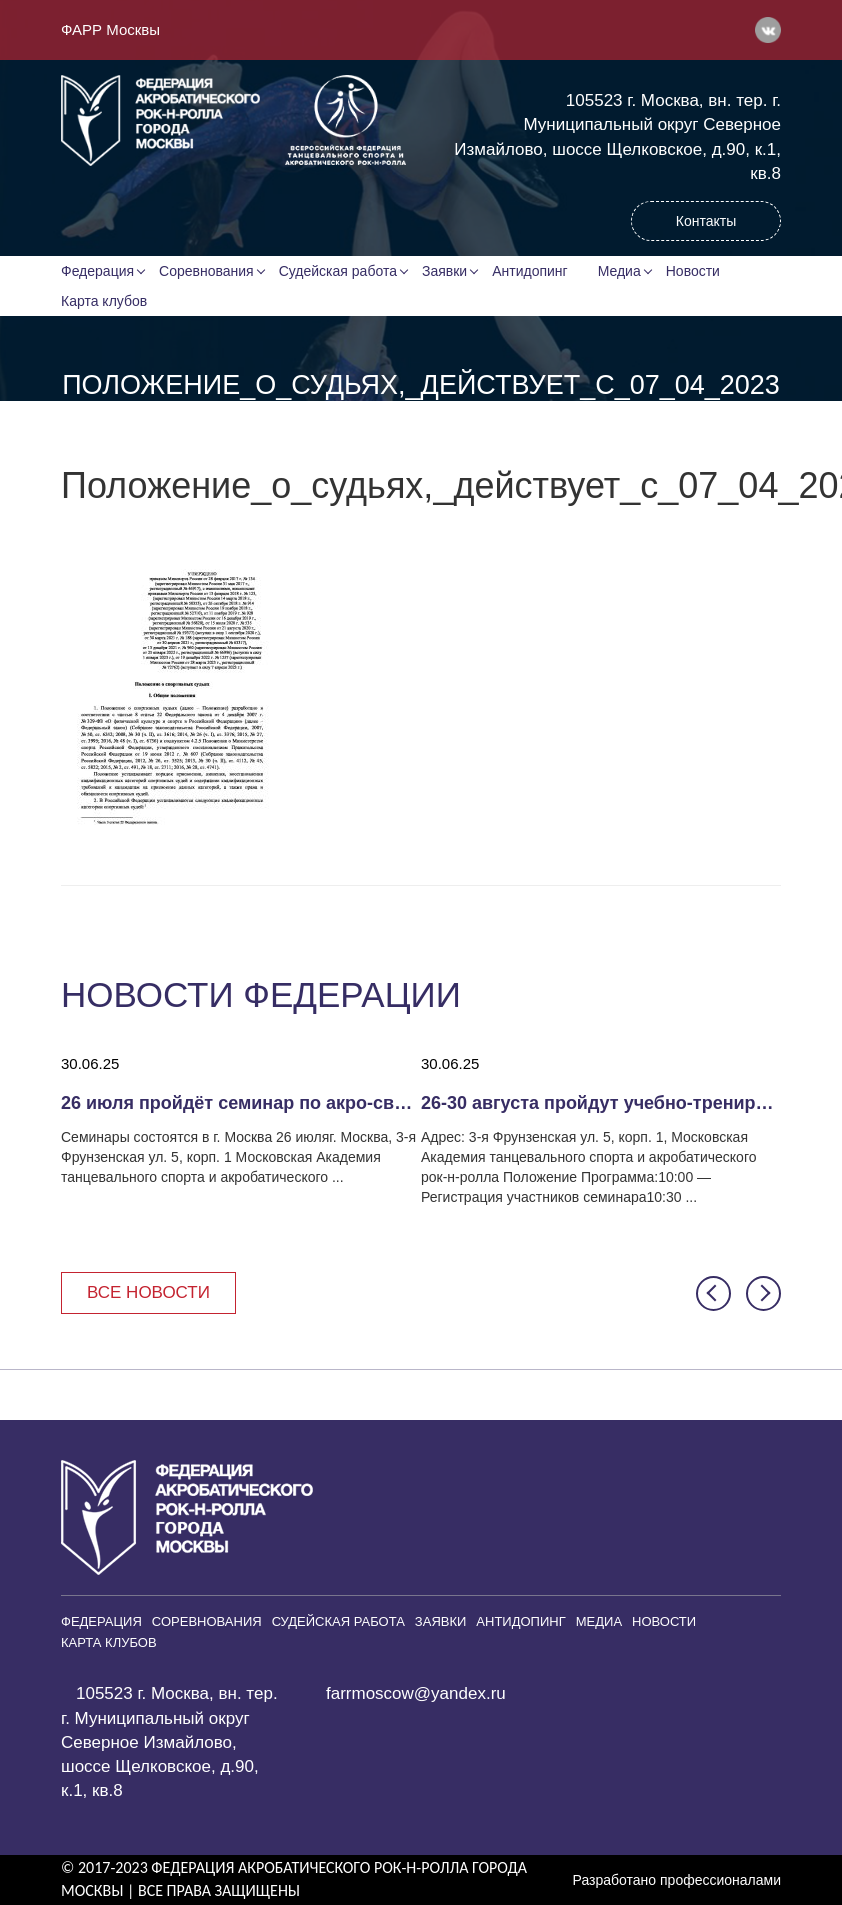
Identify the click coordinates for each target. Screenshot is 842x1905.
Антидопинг (530, 271)
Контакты (706, 221)
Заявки (444, 271)
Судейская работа (338, 271)
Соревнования (206, 271)
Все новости (148, 1292)
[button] (713, 1293)
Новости (693, 271)
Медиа (619, 271)
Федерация (97, 271)
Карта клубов (104, 301)
